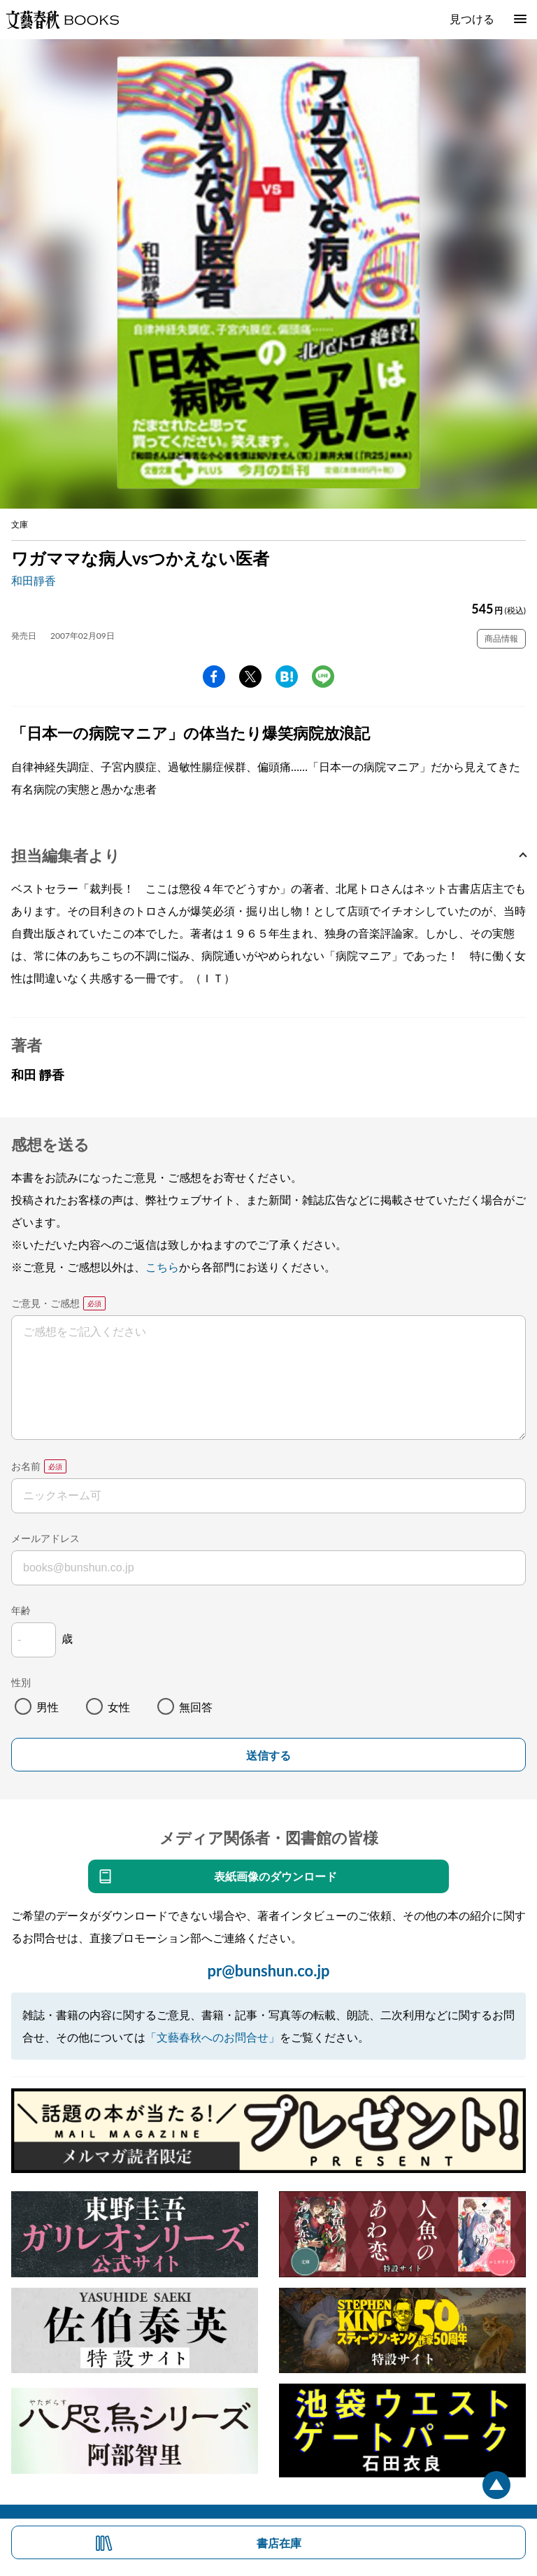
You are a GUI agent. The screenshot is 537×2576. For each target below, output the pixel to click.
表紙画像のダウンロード (275, 1876)
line (323, 676)
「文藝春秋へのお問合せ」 (212, 2037)
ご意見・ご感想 (45, 1303)
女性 (119, 1706)
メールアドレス (45, 1538)
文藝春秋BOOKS (62, 19)
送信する (268, 1756)
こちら (162, 1266)
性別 (21, 1682)
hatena (286, 676)
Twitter (250, 676)
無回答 (196, 1706)
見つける (472, 18)
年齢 (21, 1610)
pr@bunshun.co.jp (268, 1970)
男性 (47, 1706)
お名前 (26, 1466)
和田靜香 (33, 580)
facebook (214, 676)
